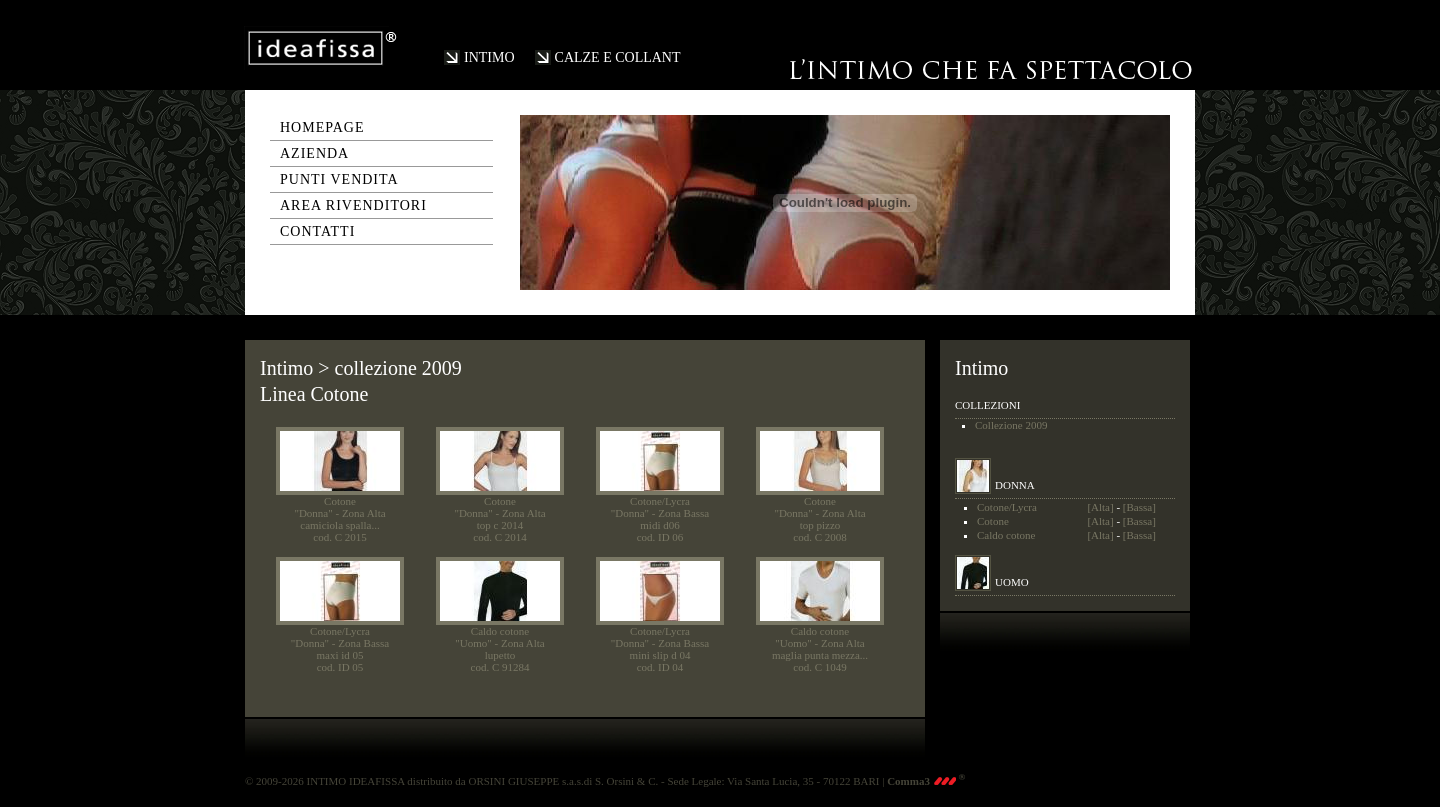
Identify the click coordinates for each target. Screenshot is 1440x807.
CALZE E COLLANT (618, 57)
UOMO (1012, 582)
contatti (317, 231)
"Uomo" (473, 643)
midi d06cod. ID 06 (660, 531)
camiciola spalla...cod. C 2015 (339, 531)
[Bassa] (1139, 507)
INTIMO (489, 57)
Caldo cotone (500, 631)
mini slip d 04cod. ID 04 (660, 661)
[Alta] (1100, 507)
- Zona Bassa (680, 513)
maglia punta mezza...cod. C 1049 (820, 661)
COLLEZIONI (987, 405)
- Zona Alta (360, 513)
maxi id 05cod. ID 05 (339, 661)
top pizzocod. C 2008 (819, 531)
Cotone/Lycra (660, 501)
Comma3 (926, 781)
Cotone (340, 501)
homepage (322, 127)
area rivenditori (353, 205)
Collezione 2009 (1011, 425)
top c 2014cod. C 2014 (499, 531)
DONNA (1015, 485)
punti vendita (339, 179)
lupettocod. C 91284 (500, 661)
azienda (314, 153)
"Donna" (313, 513)
